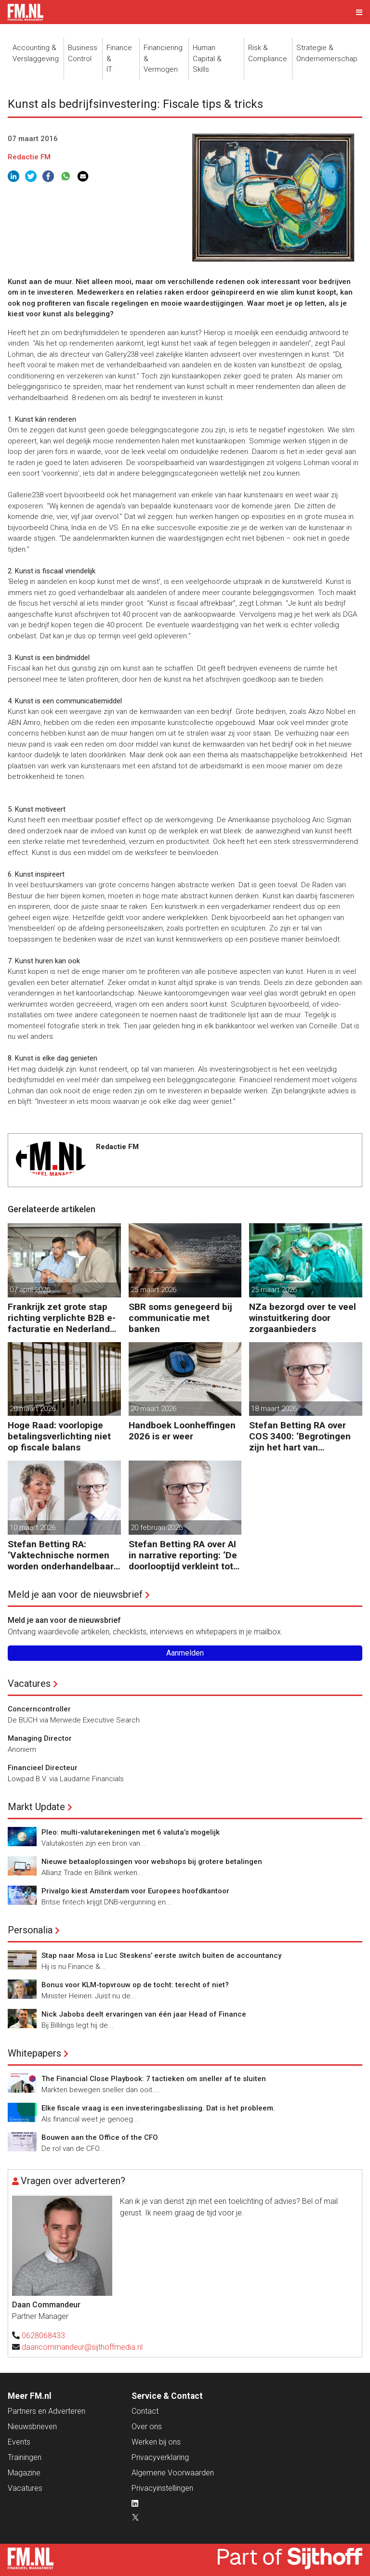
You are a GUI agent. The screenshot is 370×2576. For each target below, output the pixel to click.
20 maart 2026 (32, 1408)
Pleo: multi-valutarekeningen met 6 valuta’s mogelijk (130, 1832)
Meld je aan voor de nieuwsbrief (75, 1594)
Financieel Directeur (43, 1767)
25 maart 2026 (153, 1289)
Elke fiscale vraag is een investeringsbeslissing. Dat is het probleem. (158, 2108)
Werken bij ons (156, 2442)
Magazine (24, 2472)
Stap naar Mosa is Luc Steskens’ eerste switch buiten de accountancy (161, 1955)
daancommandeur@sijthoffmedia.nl (82, 2347)
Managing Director (40, 1738)
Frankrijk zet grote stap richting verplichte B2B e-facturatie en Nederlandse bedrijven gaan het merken (64, 1317)
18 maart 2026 (274, 1408)
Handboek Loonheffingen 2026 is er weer (182, 1431)
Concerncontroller (39, 1709)
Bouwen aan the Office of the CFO (99, 2137)
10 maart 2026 (32, 1527)
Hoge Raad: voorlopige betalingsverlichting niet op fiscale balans (59, 1436)
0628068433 (43, 2335)
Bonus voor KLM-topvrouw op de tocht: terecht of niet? (135, 1985)
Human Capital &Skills (207, 58)
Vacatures (29, 1683)
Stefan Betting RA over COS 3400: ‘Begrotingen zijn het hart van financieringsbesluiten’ (300, 1436)
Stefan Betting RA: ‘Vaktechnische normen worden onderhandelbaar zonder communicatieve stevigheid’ (61, 1555)
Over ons (147, 2426)
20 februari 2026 (157, 1527)
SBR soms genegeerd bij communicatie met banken (180, 1317)
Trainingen (24, 2457)
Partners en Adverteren (46, 2411)
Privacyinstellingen (162, 2488)
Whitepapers (34, 2053)
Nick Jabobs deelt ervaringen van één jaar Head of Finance (143, 2014)
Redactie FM (29, 157)
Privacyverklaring (160, 2457)
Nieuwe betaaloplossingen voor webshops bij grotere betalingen (151, 1861)
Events (19, 2442)
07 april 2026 (30, 1289)
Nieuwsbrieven (32, 2426)
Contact (145, 2411)
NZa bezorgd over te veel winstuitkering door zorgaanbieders (302, 1317)
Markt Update (36, 1806)
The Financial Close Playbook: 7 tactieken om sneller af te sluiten (153, 2078)
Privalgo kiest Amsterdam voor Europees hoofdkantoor (135, 1891)
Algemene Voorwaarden (173, 2472)
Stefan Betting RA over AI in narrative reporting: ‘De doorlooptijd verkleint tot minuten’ (183, 1555)
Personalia (30, 1930)
